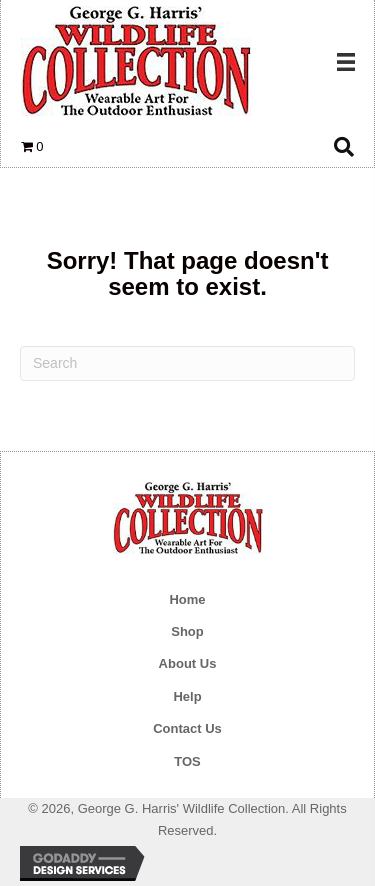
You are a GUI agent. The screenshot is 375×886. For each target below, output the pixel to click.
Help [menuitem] (187, 696)
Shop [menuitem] (187, 631)
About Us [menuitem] (188, 663)
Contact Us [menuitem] (187, 728)
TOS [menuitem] (187, 761)
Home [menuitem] (187, 599)
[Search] (187, 363)
